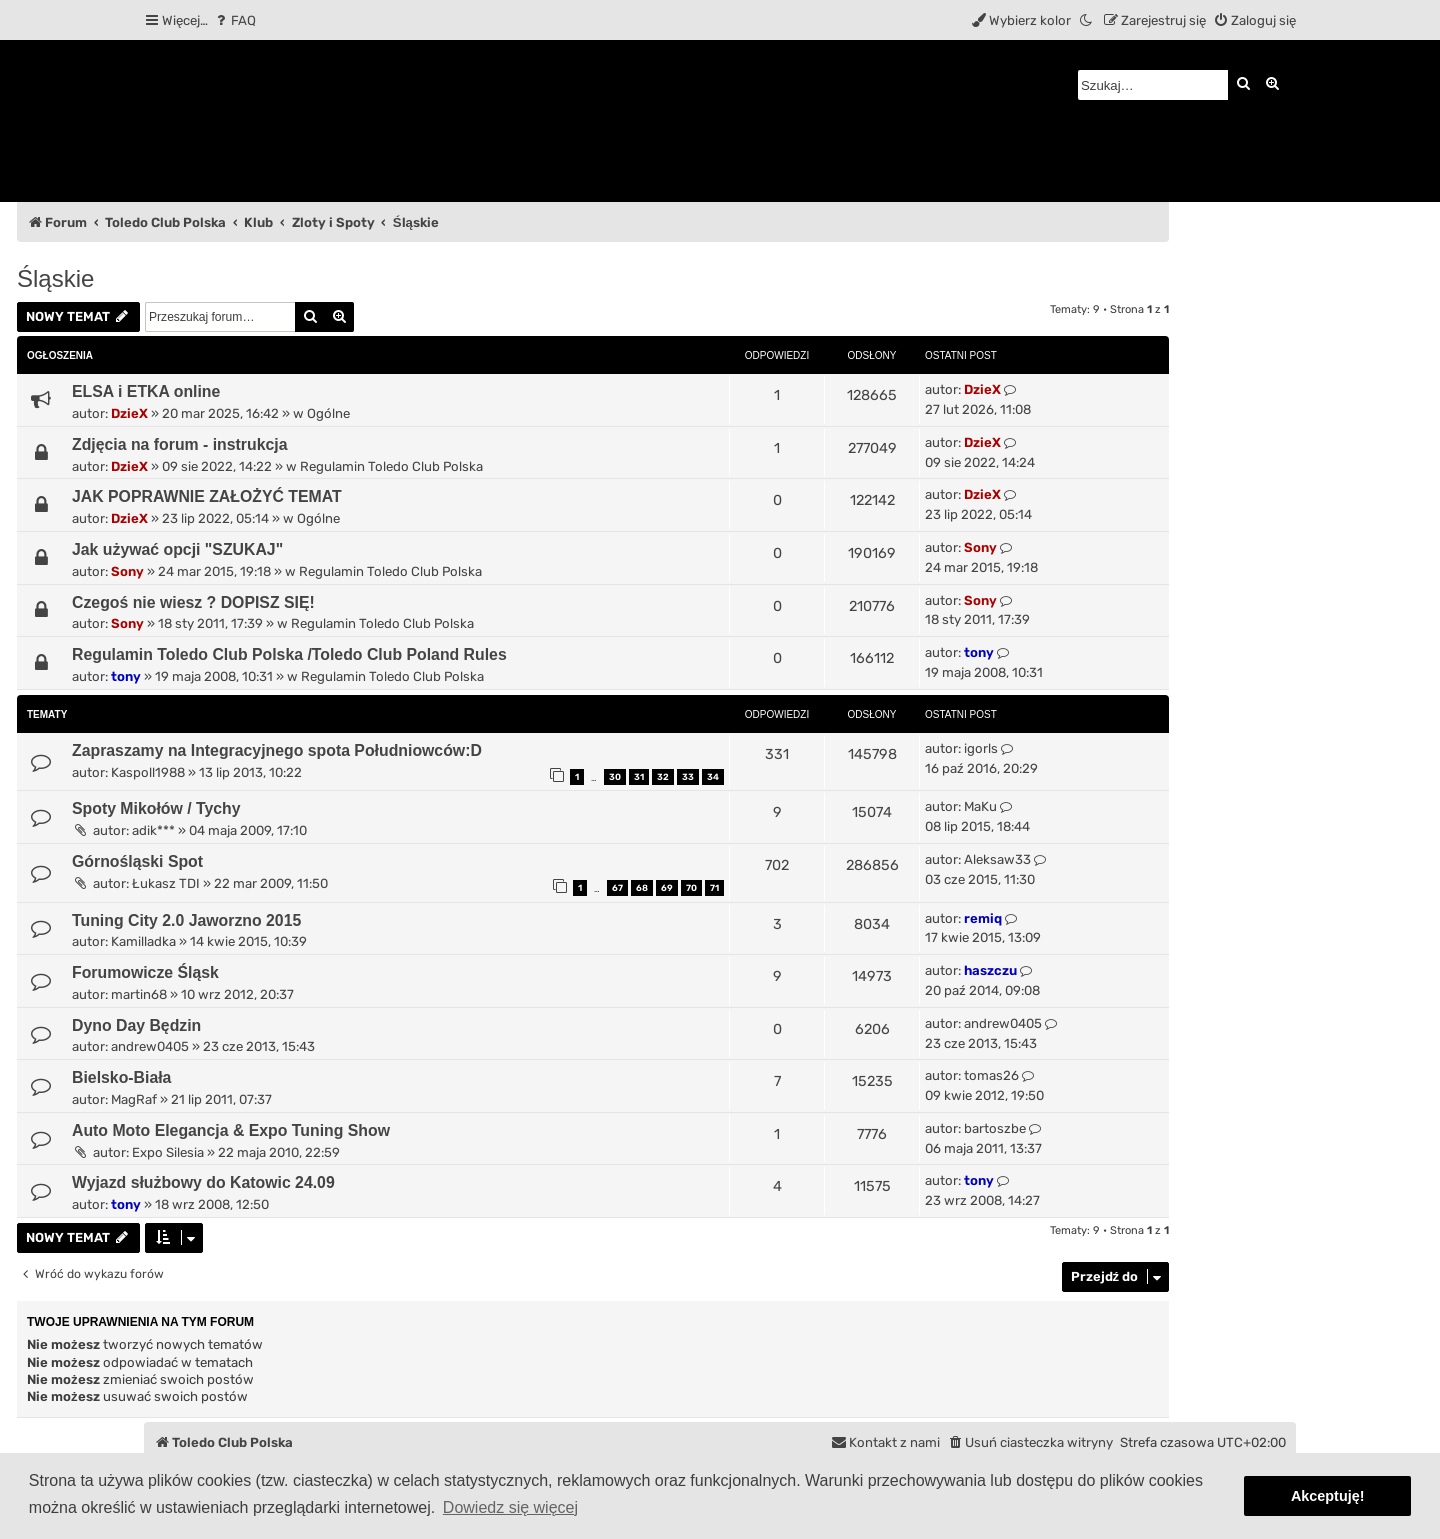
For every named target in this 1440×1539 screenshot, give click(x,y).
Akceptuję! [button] (1328, 1496)
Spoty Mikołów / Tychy (156, 808)
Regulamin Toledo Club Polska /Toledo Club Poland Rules (289, 654)
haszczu (990, 970)
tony (126, 676)
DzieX (129, 413)
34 (713, 777)
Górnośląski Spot (137, 861)
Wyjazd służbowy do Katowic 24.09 (203, 1182)
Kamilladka (143, 941)
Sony (127, 571)
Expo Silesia (168, 1152)
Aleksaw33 (997, 859)
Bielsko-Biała (121, 1077)
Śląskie (55, 278)
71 (714, 888)
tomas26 (991, 1075)
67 (617, 888)
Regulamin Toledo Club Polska (391, 466)
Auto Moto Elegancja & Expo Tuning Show (231, 1130)
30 (615, 777)
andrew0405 (150, 1046)
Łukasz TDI (166, 883)
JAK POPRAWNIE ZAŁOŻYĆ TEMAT (207, 496)
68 (642, 888)
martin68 (139, 994)
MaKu (980, 806)
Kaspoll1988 (148, 772)
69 (667, 888)
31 (639, 777)
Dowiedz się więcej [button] (510, 1507)
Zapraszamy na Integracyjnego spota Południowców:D (277, 750)
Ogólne (328, 413)
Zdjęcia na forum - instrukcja (180, 444)
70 (691, 888)
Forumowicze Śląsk (145, 972)
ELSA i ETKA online (146, 391)
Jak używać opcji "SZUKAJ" (177, 549)
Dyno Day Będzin (136, 1025)
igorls (981, 748)
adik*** (153, 830)
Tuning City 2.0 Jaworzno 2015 (186, 920)
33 (688, 777)
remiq (983, 918)
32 (663, 777)
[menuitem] (234, 20)
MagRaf (134, 1099)
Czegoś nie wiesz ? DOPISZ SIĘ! (193, 602)
